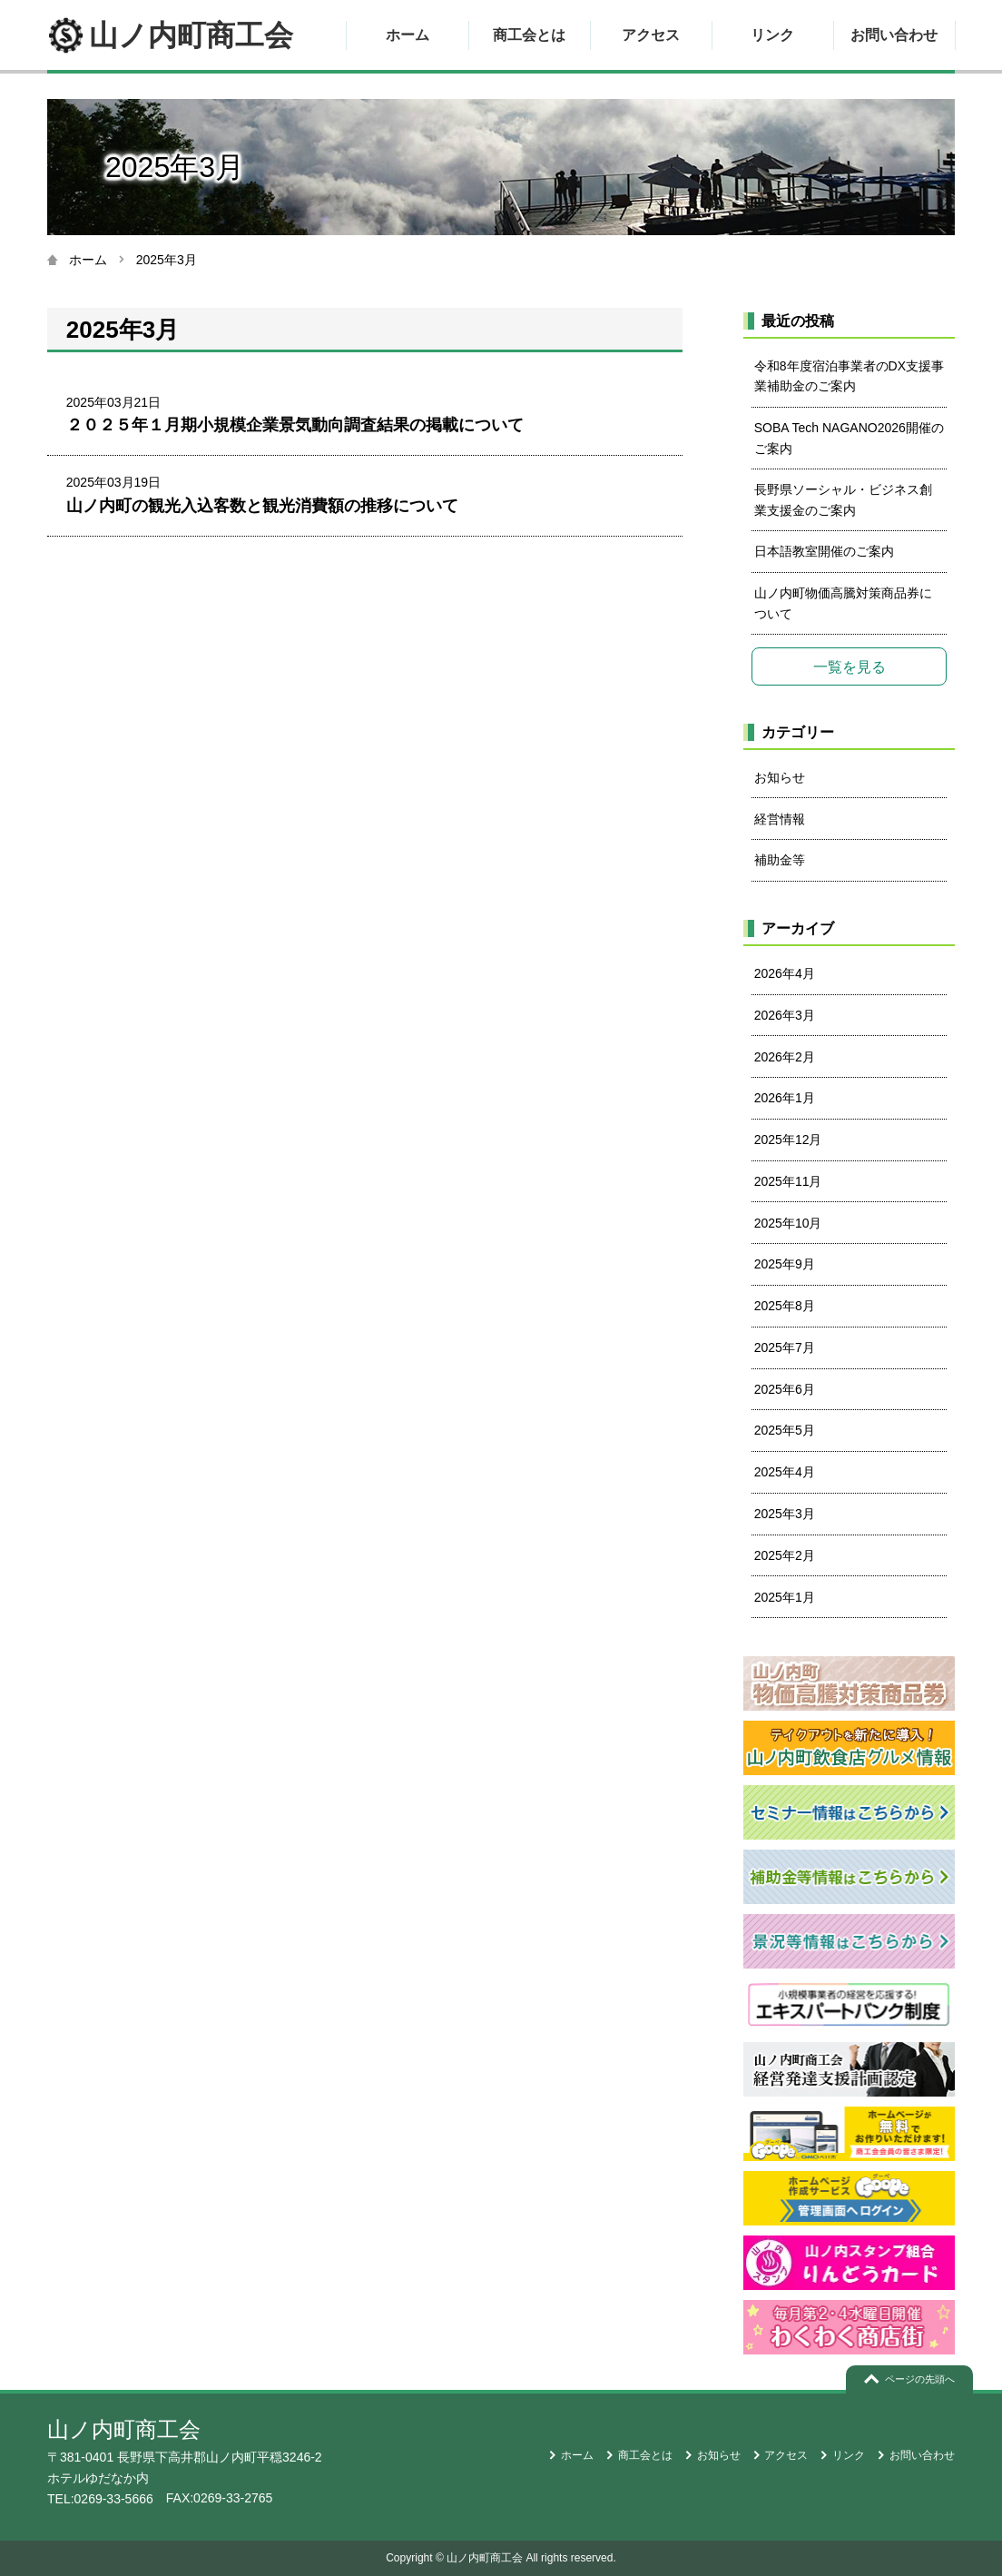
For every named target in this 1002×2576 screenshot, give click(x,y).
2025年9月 (784, 1264)
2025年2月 (784, 1555)
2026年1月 (784, 1098)
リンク (772, 35)
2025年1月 (784, 1597)
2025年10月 (788, 1223)
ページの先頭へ (920, 2379)
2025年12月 (788, 1139)
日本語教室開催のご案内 (824, 551)
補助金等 (779, 860)
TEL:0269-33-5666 (100, 2499)
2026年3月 (784, 1015)
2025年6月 (784, 1389)
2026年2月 (784, 1057)
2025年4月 (784, 1472)
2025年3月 (784, 1513)
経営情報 (779, 819)
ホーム (407, 35)
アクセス (651, 35)
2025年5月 (784, 1430)
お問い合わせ (894, 35)
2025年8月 (784, 1305)
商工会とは (529, 35)
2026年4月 (784, 973)
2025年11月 (788, 1181)
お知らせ (779, 777)
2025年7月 (784, 1347)
